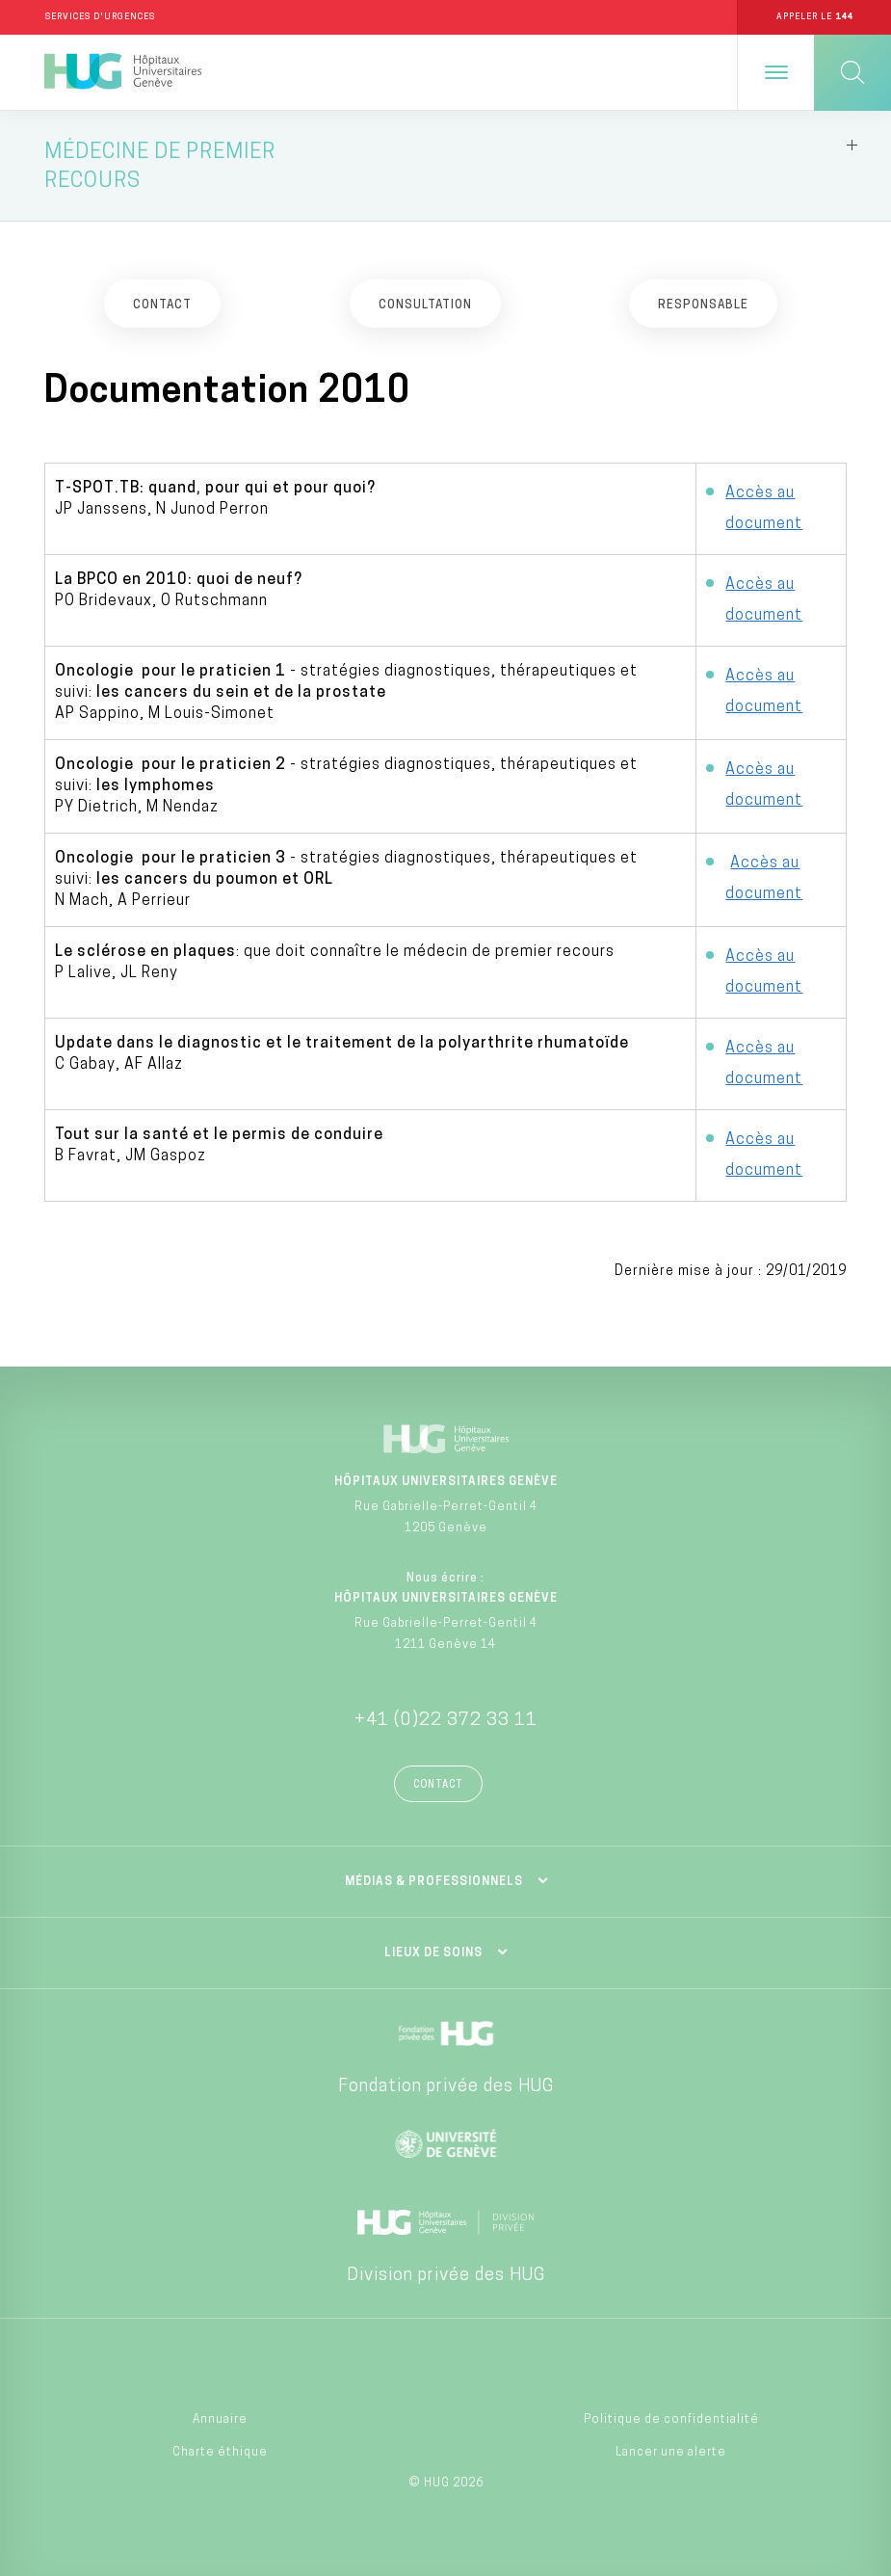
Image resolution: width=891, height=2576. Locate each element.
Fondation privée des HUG (446, 2087)
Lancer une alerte (671, 2452)
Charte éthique (220, 2452)
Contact (438, 1785)
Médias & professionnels (434, 1882)
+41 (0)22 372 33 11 (445, 1721)
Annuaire (220, 2420)
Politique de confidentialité (671, 2420)
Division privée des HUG (446, 2276)
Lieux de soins (433, 1953)
